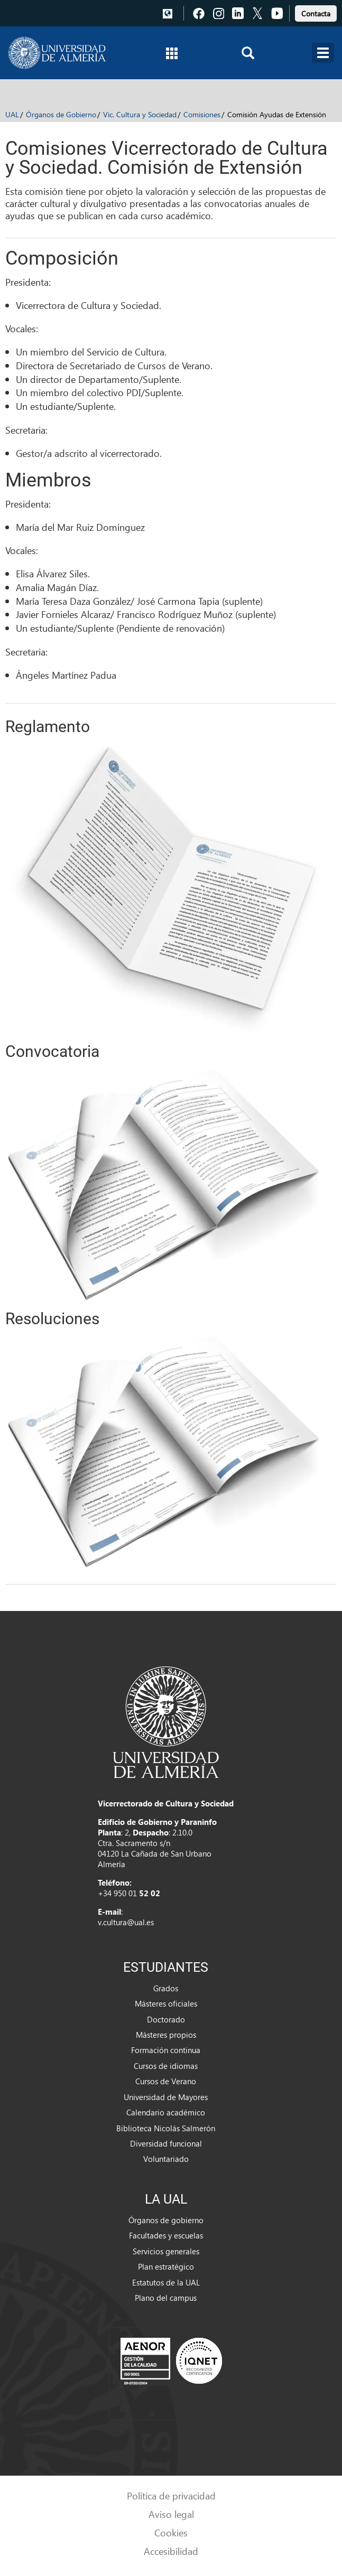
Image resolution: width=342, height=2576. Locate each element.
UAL (12, 114)
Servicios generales (166, 2251)
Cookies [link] (171, 2532)
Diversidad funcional (166, 2143)
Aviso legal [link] (171, 2514)
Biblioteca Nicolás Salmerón (165, 2128)
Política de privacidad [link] (171, 2495)
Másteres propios (166, 2034)
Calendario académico (165, 2112)
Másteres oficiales (166, 2003)
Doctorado (166, 2019)
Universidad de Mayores (166, 2097)
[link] (316, 11)
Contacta (315, 13)
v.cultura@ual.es (126, 1922)
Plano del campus (166, 2297)
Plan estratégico (166, 2266)
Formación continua (165, 2050)
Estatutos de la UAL (166, 2282)
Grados (165, 1988)
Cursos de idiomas (166, 2065)
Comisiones (201, 114)
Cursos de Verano (165, 2081)
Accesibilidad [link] (171, 2551)
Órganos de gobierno (166, 2220)
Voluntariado (166, 2158)
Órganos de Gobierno (61, 114)
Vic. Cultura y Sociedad (140, 114)
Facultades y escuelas (166, 2235)
